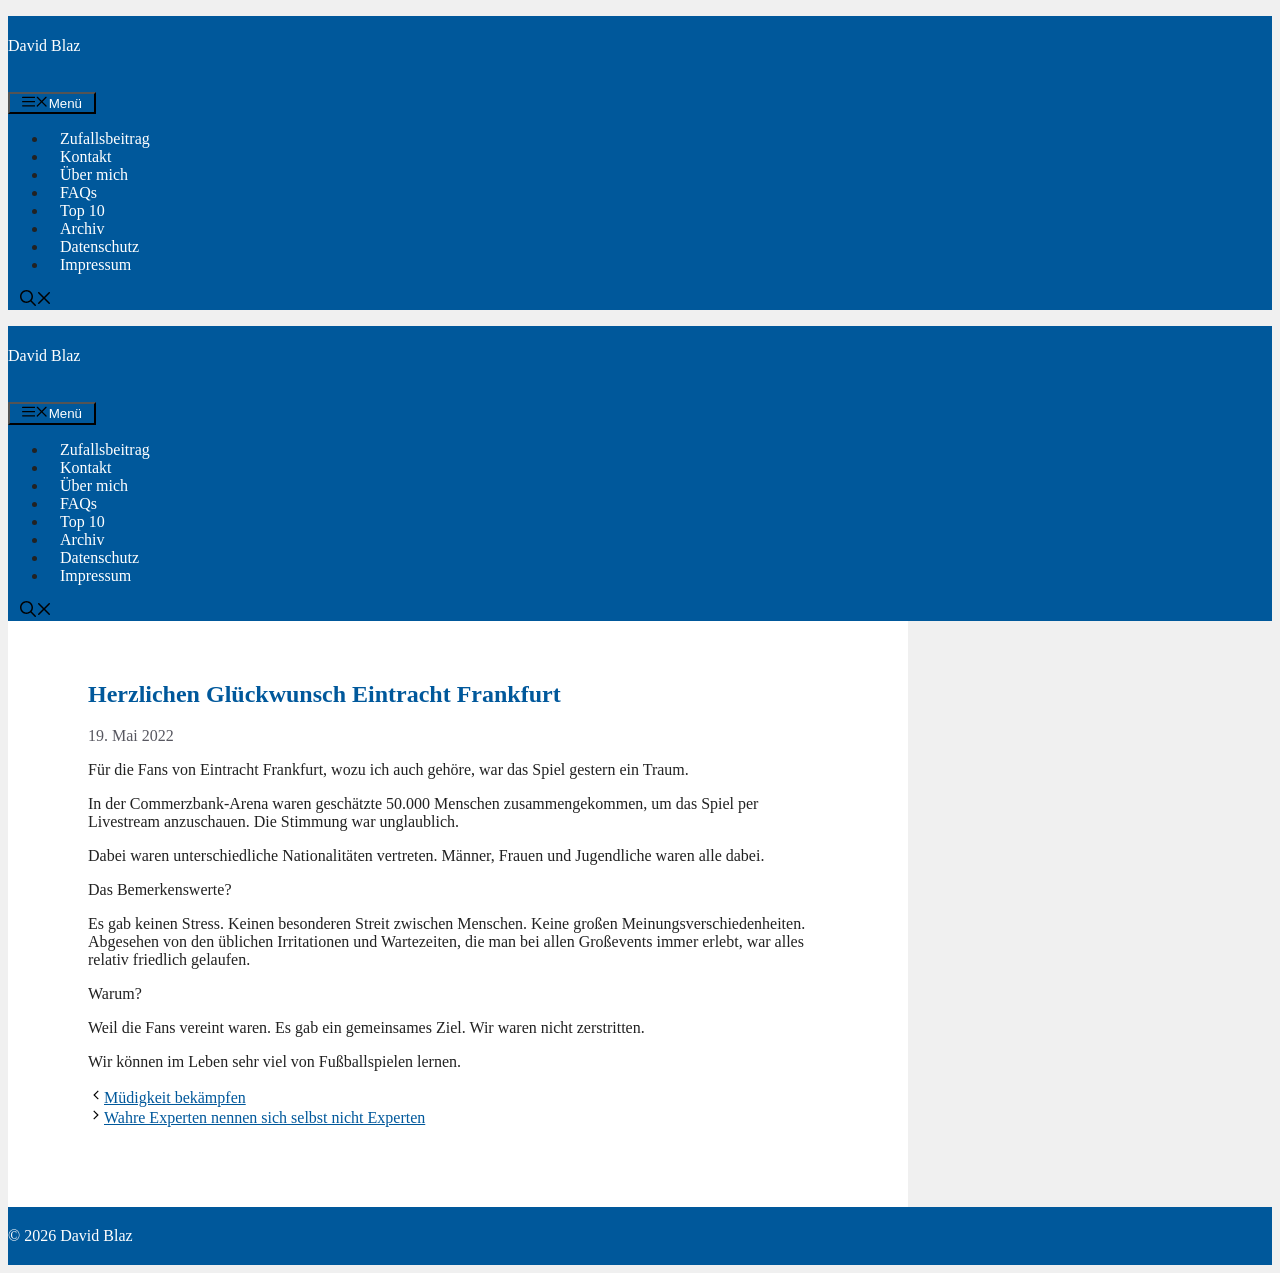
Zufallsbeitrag (105, 138)
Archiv (82, 228)
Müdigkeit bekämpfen (175, 1097)
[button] (36, 300)
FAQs (78, 192)
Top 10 (82, 210)
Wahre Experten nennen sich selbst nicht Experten (264, 1117)
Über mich (94, 174)
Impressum (95, 264)
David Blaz (44, 45)
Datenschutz (99, 246)
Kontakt (86, 156)
